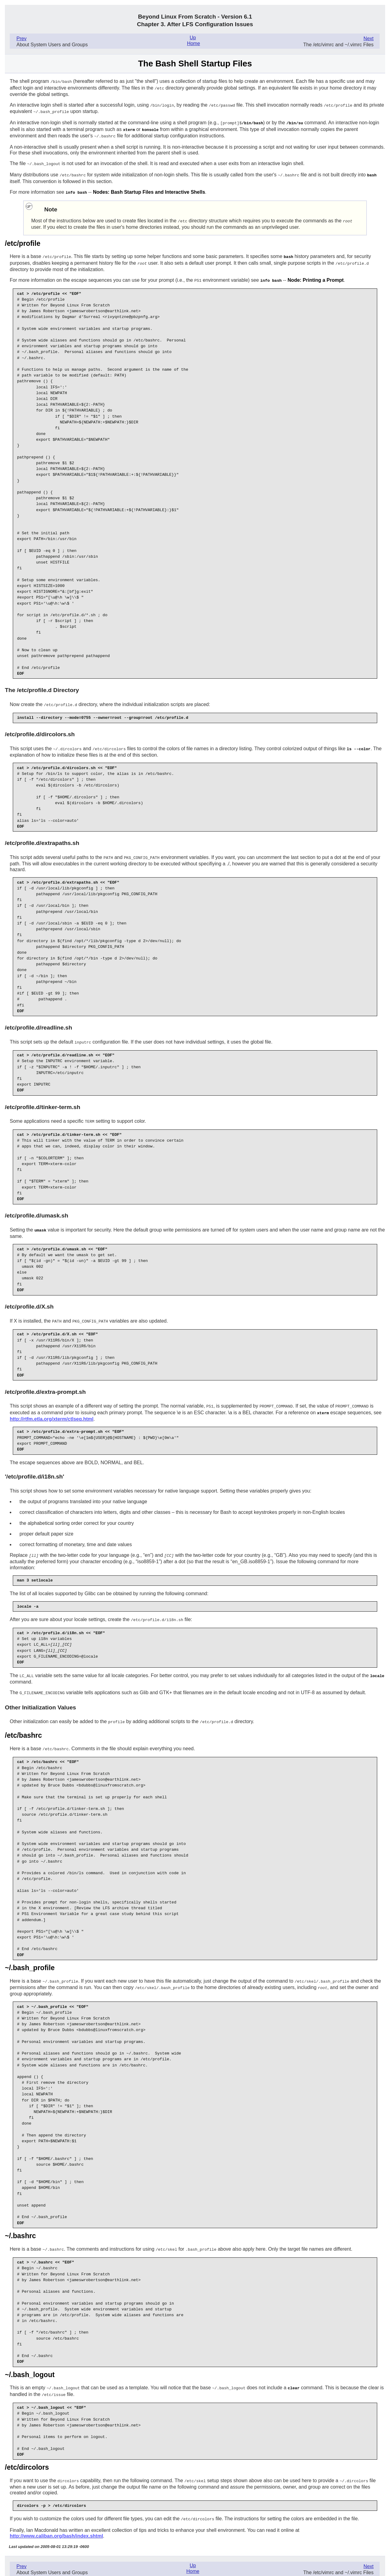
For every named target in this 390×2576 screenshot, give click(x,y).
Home (193, 43)
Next (368, 38)
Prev (21, 38)
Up (193, 37)
